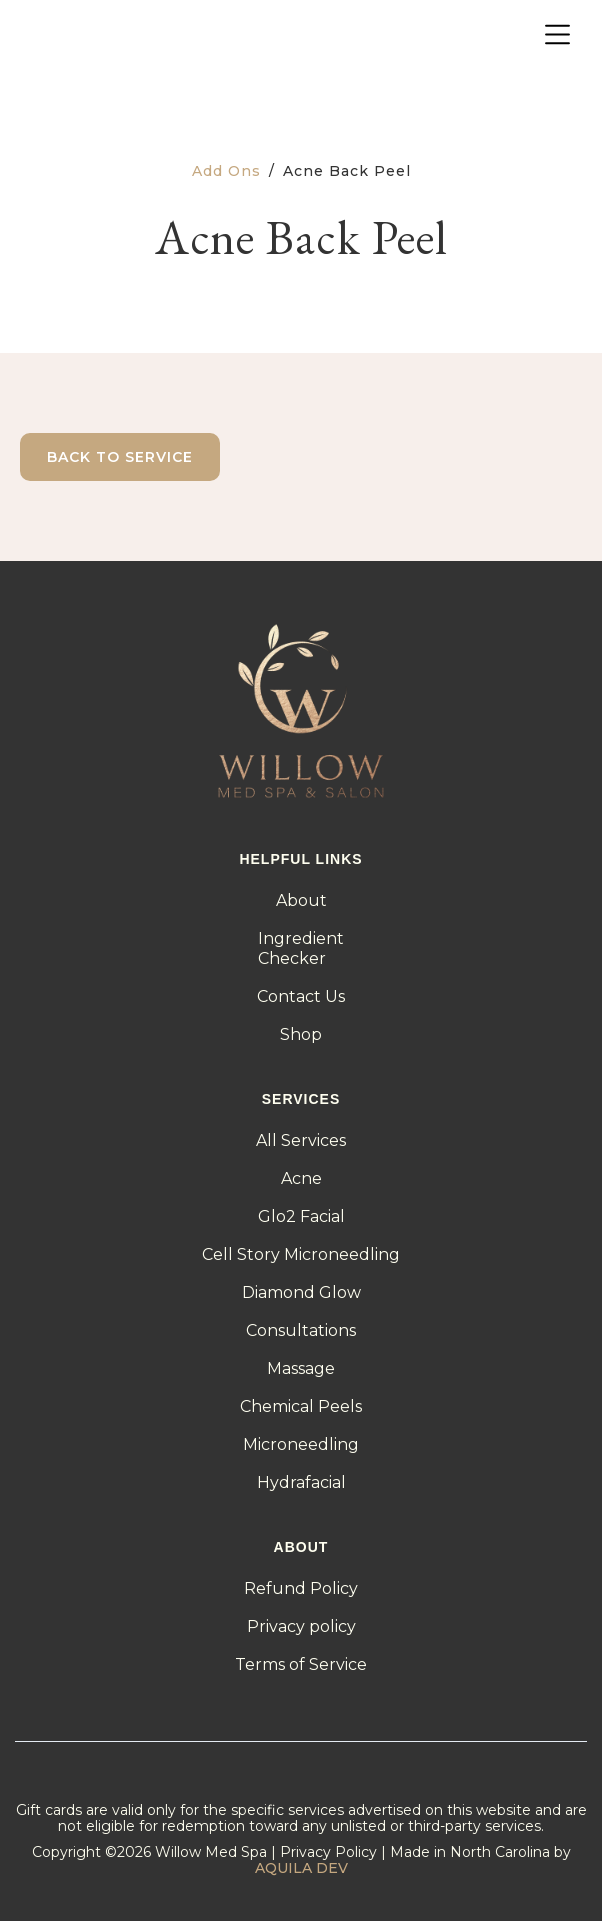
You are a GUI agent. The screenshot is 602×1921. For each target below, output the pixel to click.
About (301, 900)
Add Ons (226, 171)
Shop (301, 1034)
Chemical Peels (301, 1406)
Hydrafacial (301, 1482)
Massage (301, 1368)
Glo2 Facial (301, 1216)
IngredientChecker (301, 948)
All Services (301, 1140)
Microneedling (301, 1444)
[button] (557, 35)
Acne (301, 1178)
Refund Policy (301, 1588)
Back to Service (120, 457)
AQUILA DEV (301, 1868)
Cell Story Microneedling (301, 1254)
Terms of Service (301, 1664)
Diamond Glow (301, 1292)
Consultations (301, 1330)
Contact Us (301, 996)
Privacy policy (301, 1626)
